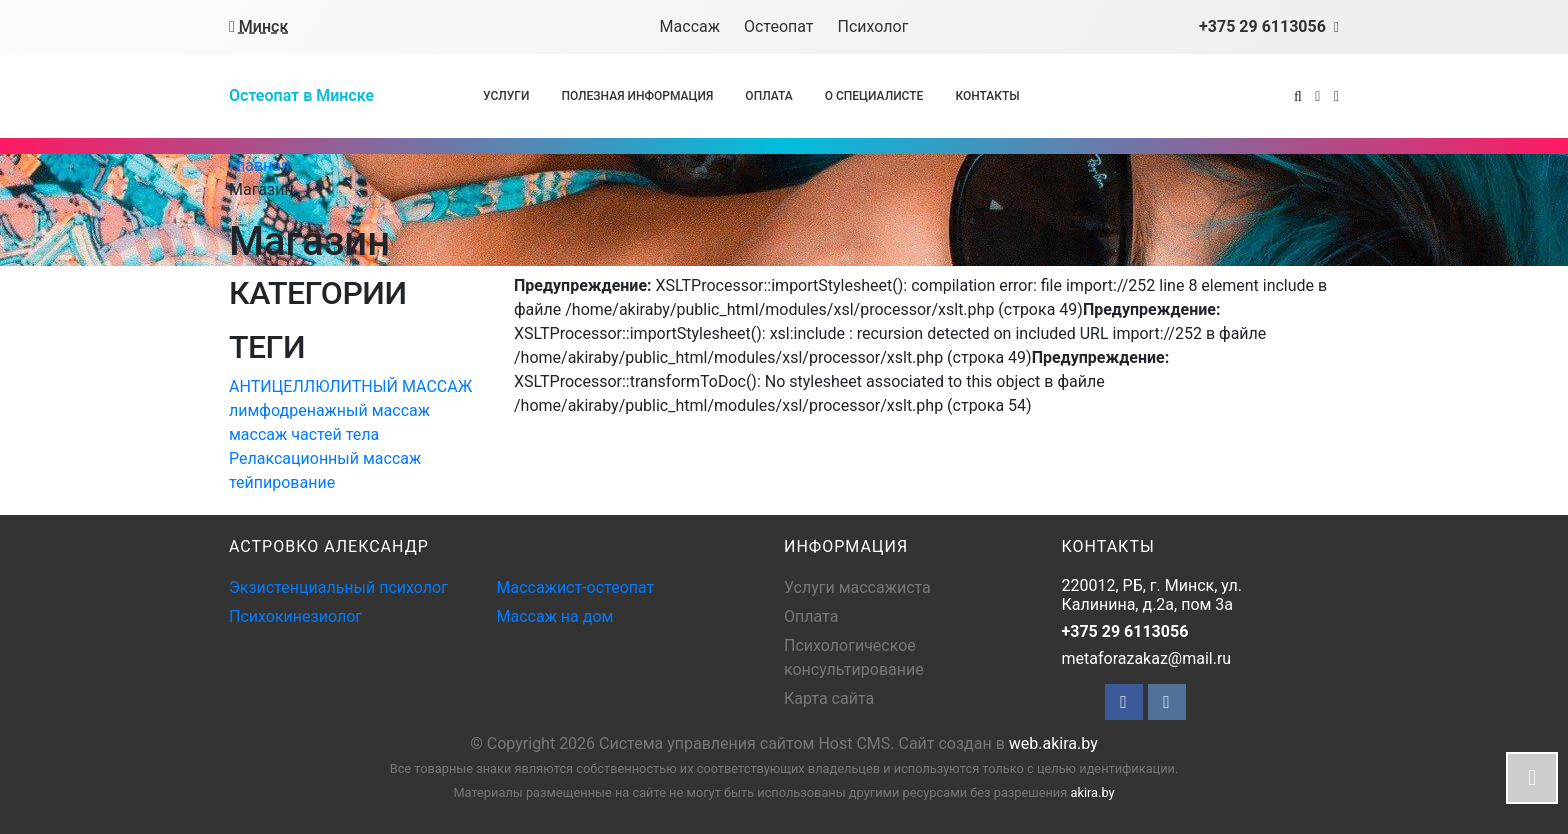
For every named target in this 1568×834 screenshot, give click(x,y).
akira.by (1092, 792)
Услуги (506, 96)
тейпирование (282, 482)
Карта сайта (829, 698)
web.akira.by (1053, 743)
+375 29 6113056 (1125, 631)
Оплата (768, 96)
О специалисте (874, 96)
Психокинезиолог (295, 616)
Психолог (873, 26)
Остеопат (779, 26)
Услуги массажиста (857, 587)
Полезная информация (637, 96)
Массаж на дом (555, 616)
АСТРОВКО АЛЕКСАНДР (329, 546)
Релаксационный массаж (325, 458)
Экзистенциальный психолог (338, 587)
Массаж (690, 26)
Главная (259, 165)
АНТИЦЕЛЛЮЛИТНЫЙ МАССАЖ (350, 386)
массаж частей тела (304, 434)
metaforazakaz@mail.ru (1147, 658)
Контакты (987, 96)
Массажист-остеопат (576, 587)
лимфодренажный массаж (329, 410)
